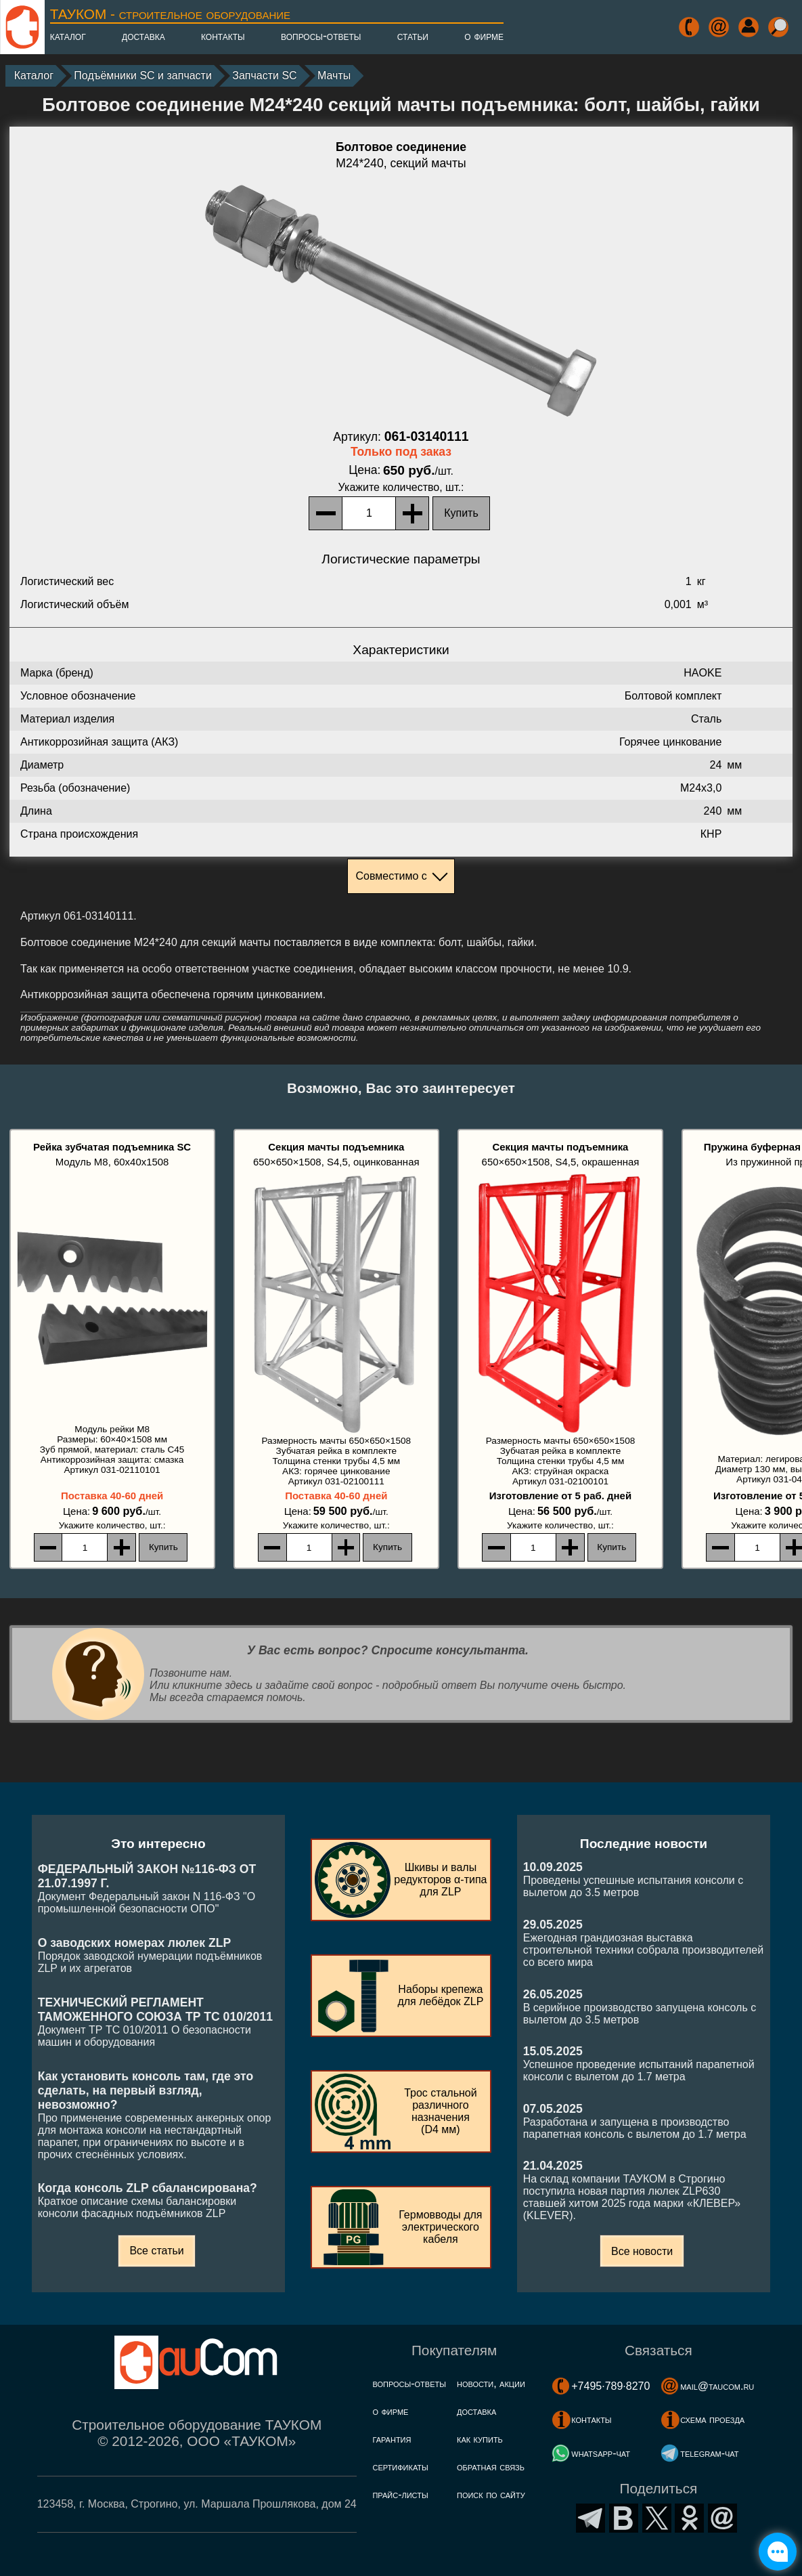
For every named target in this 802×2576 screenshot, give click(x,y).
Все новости (642, 2251)
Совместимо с (390, 876)
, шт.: (401, 487)
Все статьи (156, 2250)
